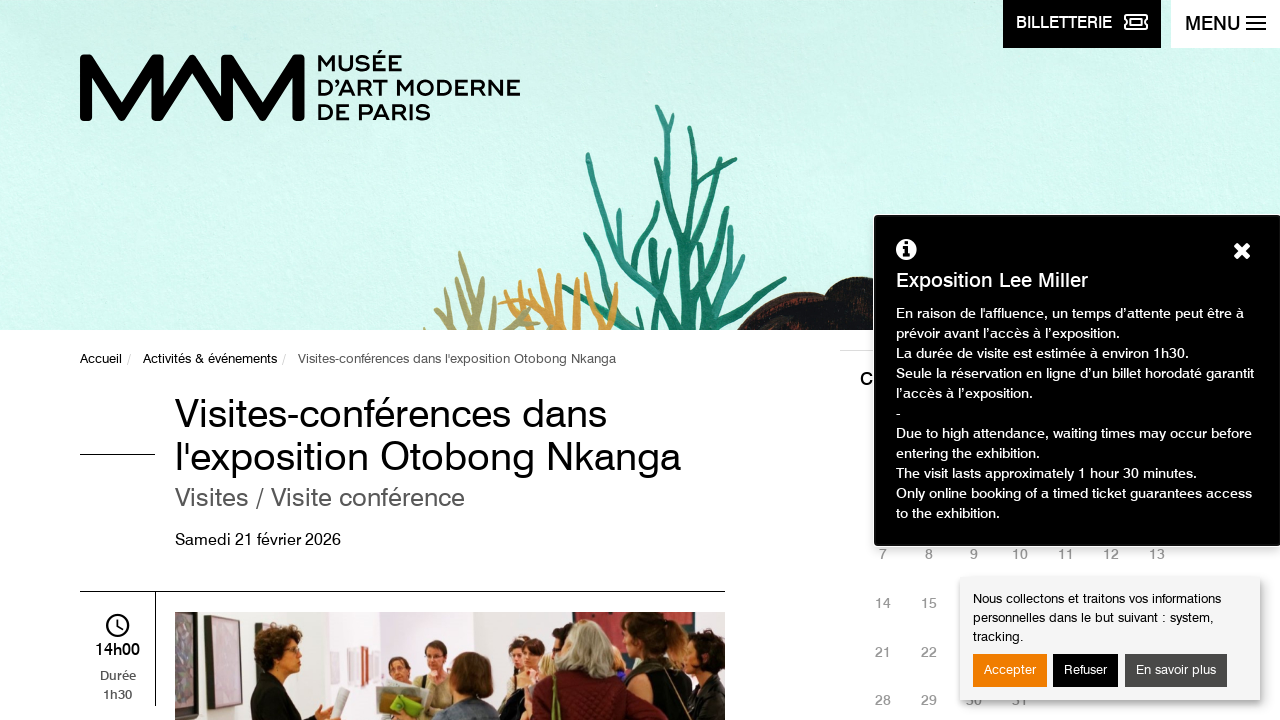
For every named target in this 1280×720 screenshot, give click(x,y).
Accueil (101, 359)
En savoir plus (1176, 670)
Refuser (1085, 670)
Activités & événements (210, 359)
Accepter (1010, 670)
